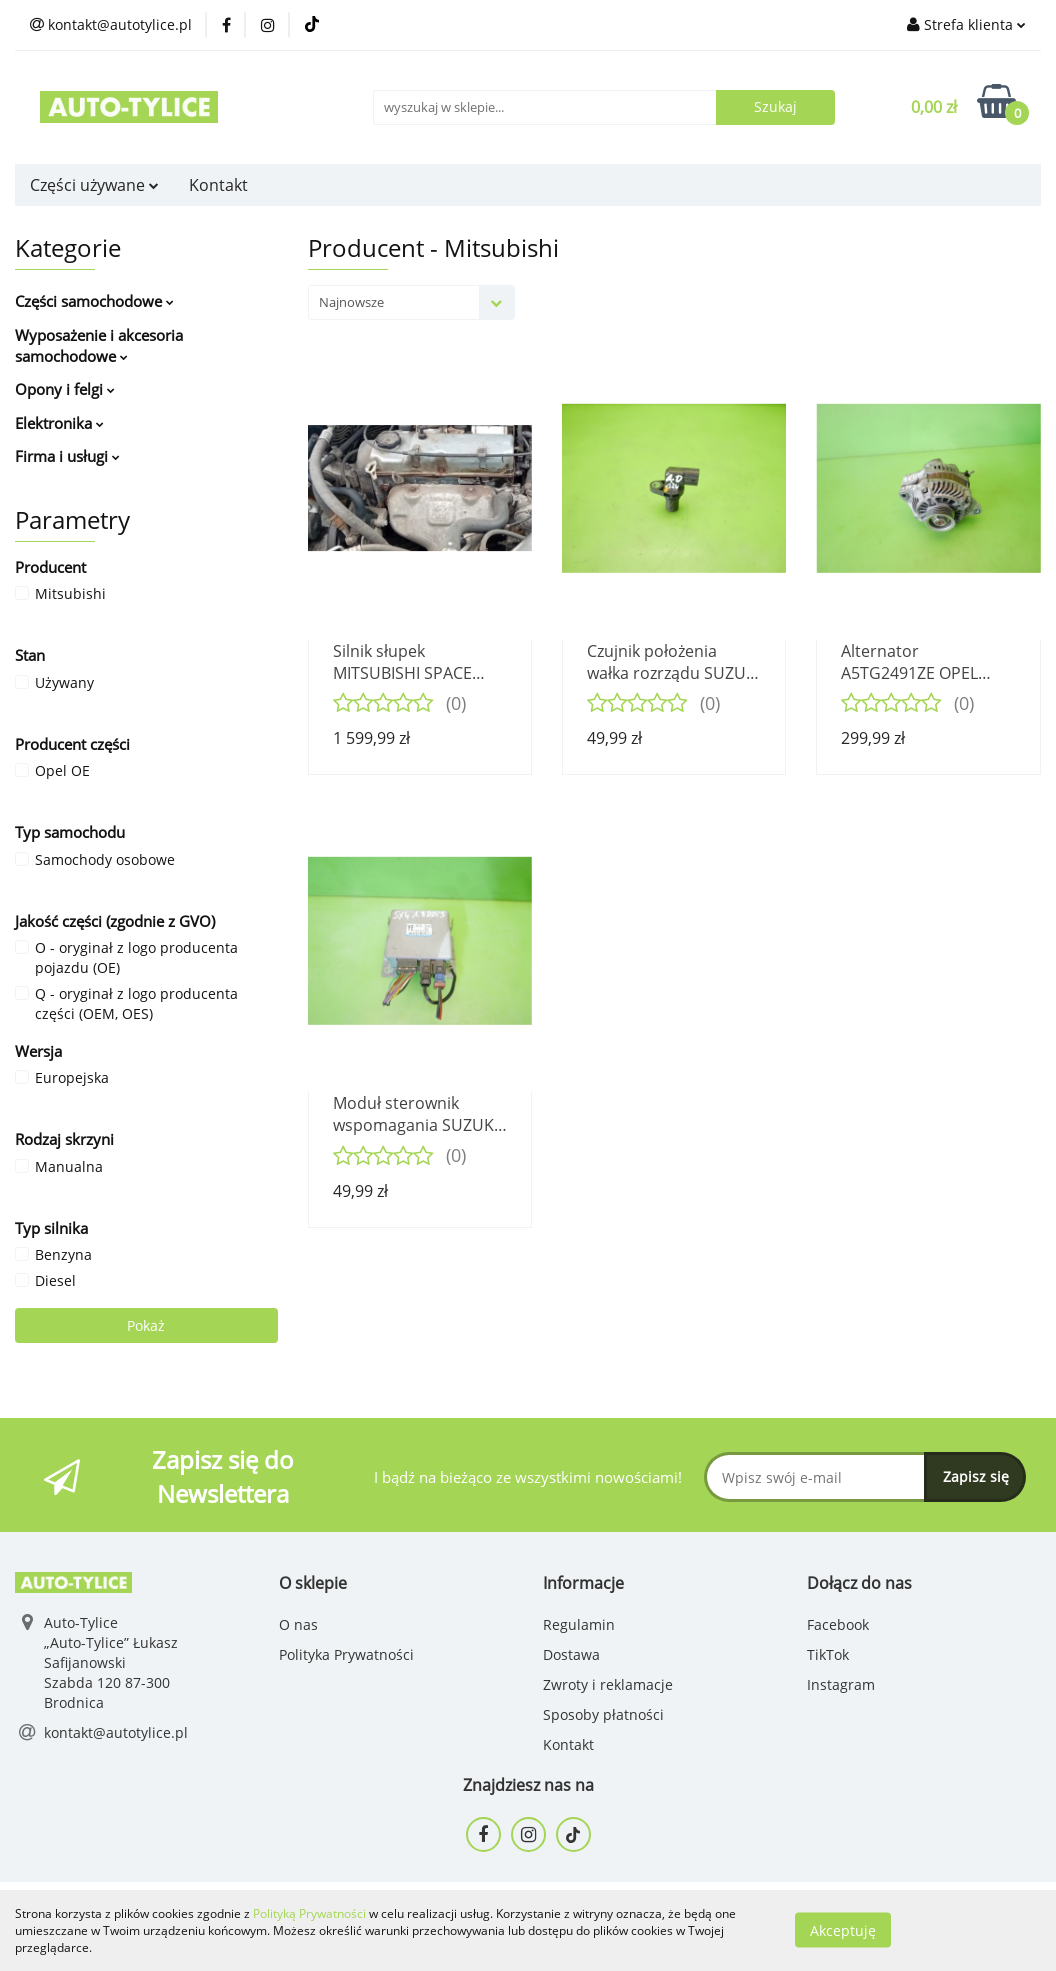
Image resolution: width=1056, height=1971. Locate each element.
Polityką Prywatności (309, 1913)
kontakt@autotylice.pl (116, 1732)
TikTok (828, 1654)
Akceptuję (843, 1930)
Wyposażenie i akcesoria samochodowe (99, 345)
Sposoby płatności (603, 1714)
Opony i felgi (65, 389)
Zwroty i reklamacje (608, 1684)
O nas (298, 1624)
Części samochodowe (94, 301)
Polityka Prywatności (346, 1654)
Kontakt (218, 185)
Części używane (94, 185)
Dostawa (571, 1654)
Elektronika (59, 423)
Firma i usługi (67, 456)
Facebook (838, 1624)
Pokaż (146, 1325)
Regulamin (579, 1624)
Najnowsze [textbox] (351, 302)
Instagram (841, 1684)
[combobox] (411, 302)
